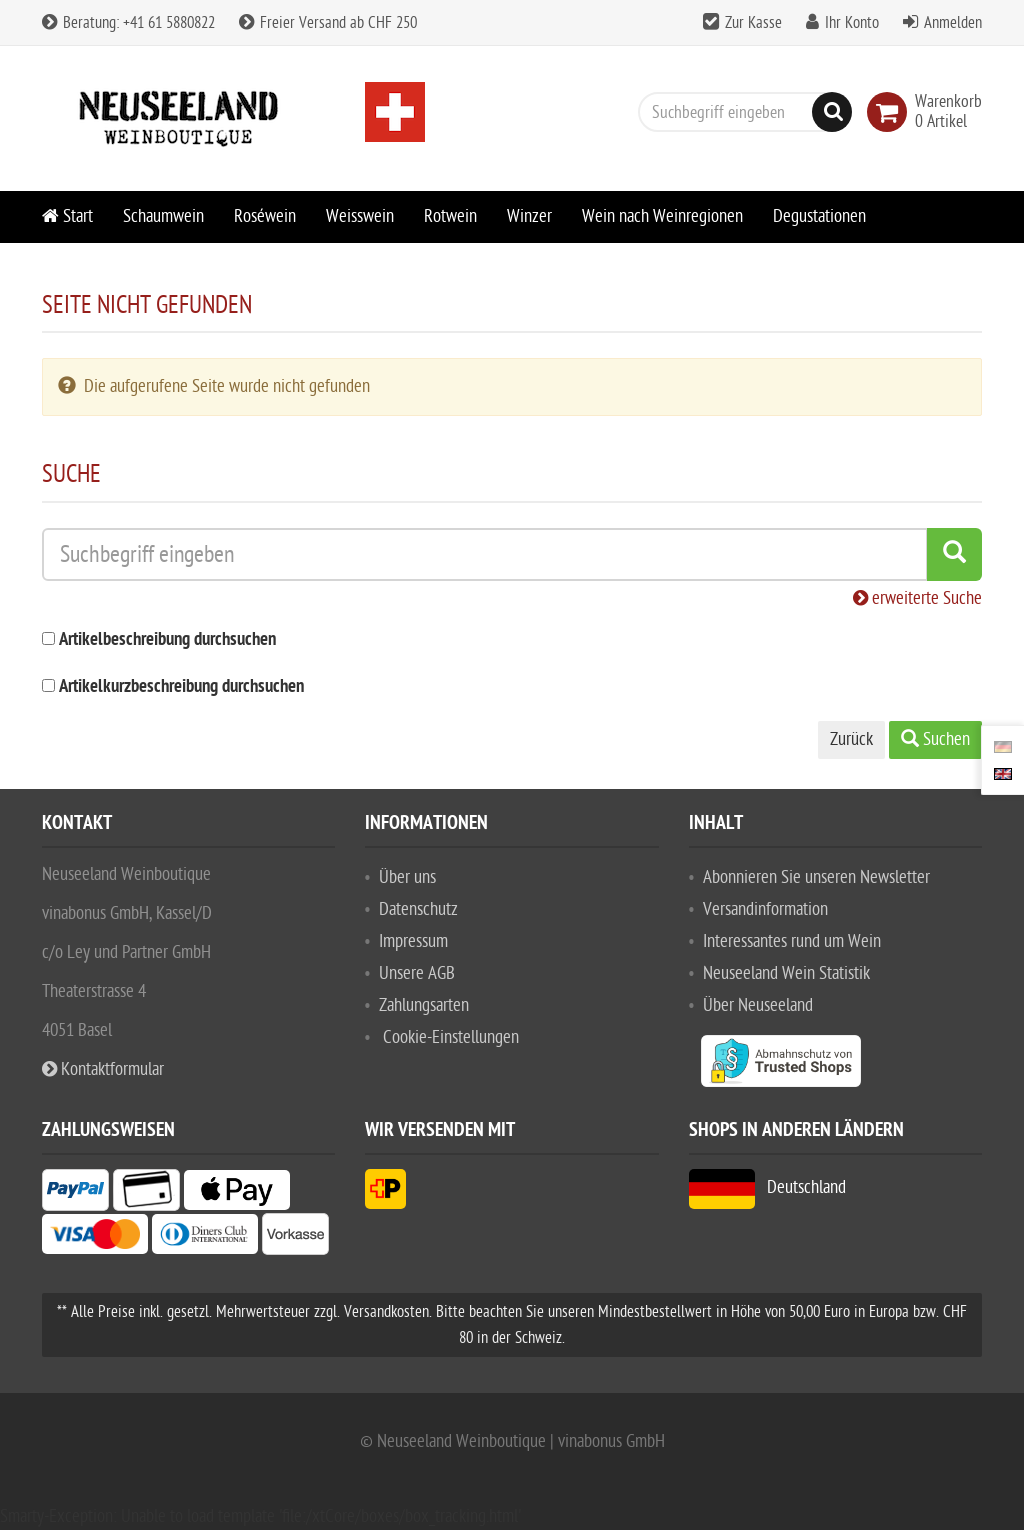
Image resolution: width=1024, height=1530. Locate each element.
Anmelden (953, 23)
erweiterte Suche (917, 598)
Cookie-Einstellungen (451, 1037)
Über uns (407, 877)
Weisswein (360, 216)
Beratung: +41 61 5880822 (128, 23)
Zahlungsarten (424, 1005)
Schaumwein (163, 216)
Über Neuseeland (758, 1005)
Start (67, 216)
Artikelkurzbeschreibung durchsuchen (181, 687)
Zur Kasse (753, 23)
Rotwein (450, 216)
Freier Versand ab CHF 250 (328, 23)
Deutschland (768, 1187)
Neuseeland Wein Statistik (786, 973)
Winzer (529, 216)
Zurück (851, 739)
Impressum (413, 941)
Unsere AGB (417, 973)
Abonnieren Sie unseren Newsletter (816, 877)
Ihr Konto (852, 23)
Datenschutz (418, 909)
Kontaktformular (103, 1069)
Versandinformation (765, 909)
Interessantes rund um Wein (792, 941)
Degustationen (819, 216)
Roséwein (265, 216)
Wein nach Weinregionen (662, 216)
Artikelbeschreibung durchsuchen (167, 640)
